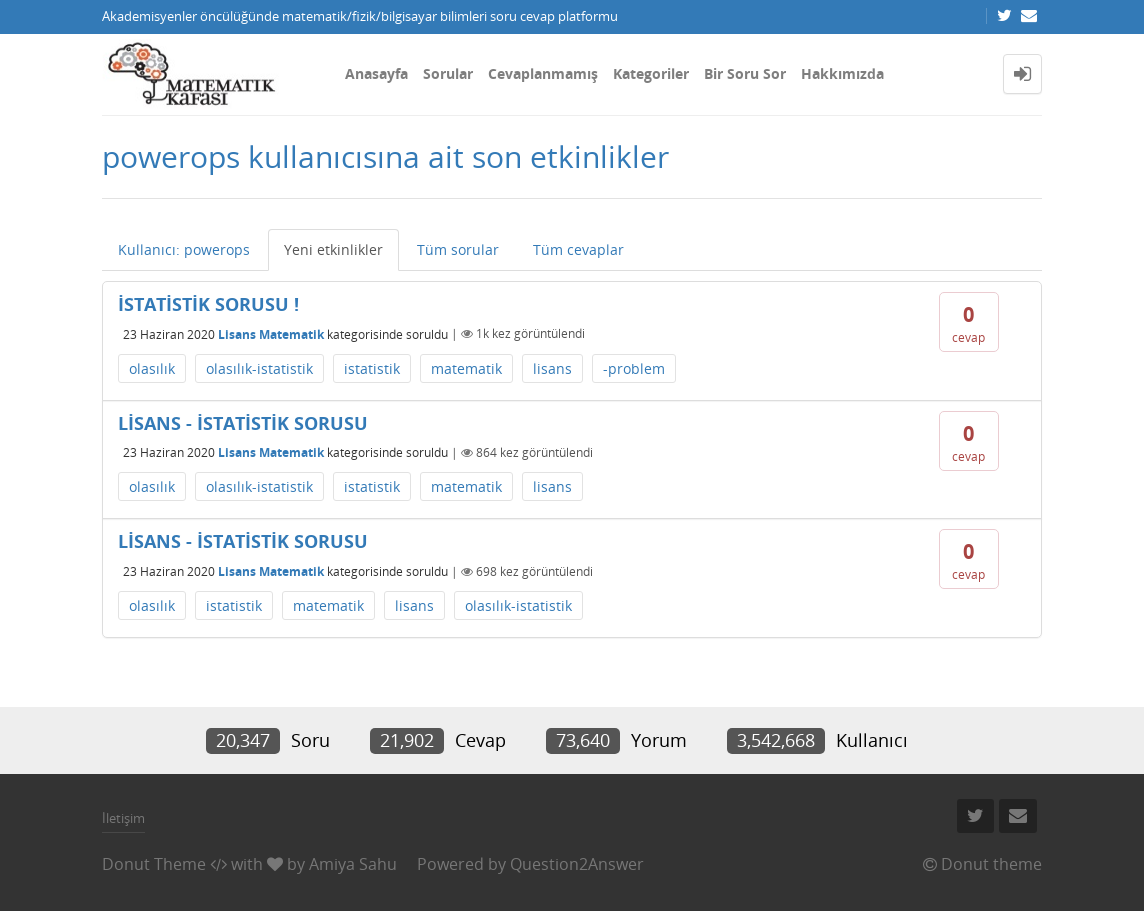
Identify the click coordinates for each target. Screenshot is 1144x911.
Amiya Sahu (353, 864)
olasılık (152, 368)
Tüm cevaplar (578, 249)
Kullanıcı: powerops (184, 249)
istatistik (372, 368)
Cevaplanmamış (543, 73)
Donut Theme (154, 864)
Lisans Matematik (271, 333)
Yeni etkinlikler (333, 249)
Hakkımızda (842, 73)
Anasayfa (376, 73)
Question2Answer (577, 864)
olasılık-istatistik (259, 368)
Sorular (448, 73)
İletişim (123, 818)
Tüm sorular (458, 249)
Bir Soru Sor (745, 73)
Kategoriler (651, 73)
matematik (466, 368)
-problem (634, 368)
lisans (552, 368)
